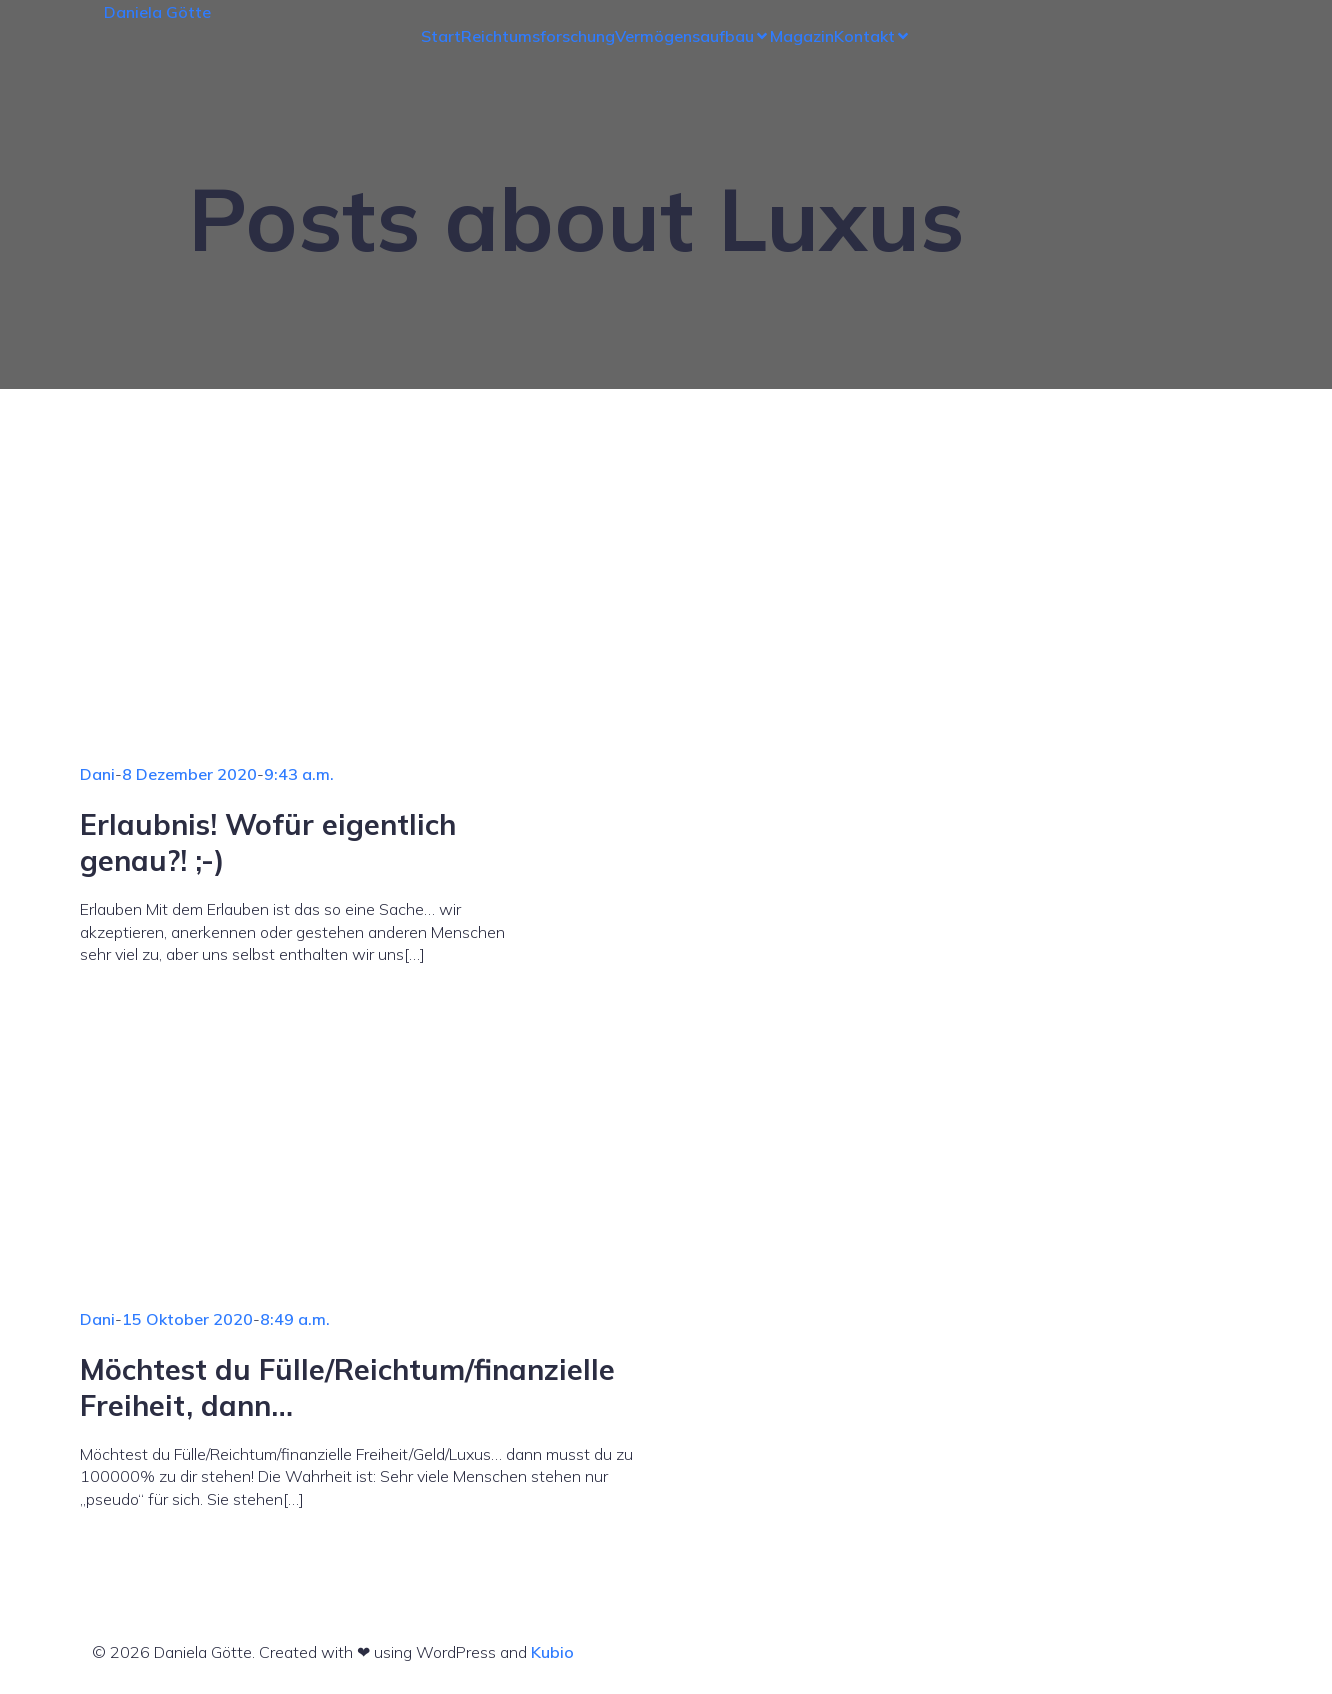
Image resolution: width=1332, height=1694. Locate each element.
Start (441, 36)
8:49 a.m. (295, 1319)
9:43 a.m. (299, 774)
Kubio (552, 1652)
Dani (97, 774)
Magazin (802, 36)
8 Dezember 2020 (189, 774)
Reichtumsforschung (538, 36)
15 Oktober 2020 (187, 1319)
